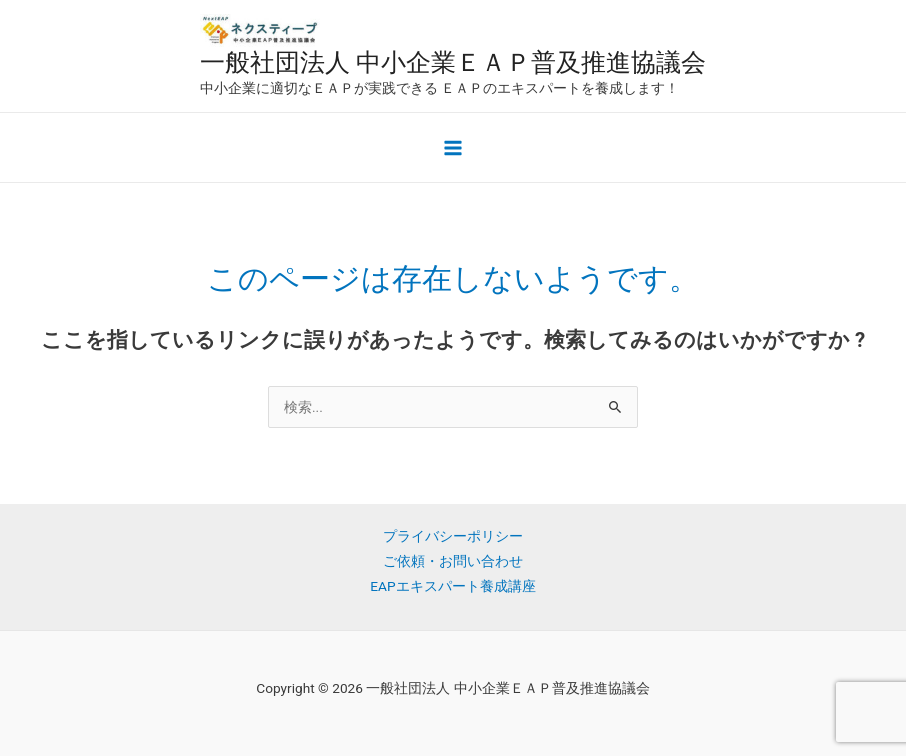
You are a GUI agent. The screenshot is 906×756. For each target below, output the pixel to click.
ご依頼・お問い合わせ (453, 561)
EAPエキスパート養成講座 (452, 586)
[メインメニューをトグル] (453, 147)
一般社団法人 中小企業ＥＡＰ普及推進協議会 (453, 62)
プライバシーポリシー (453, 536)
